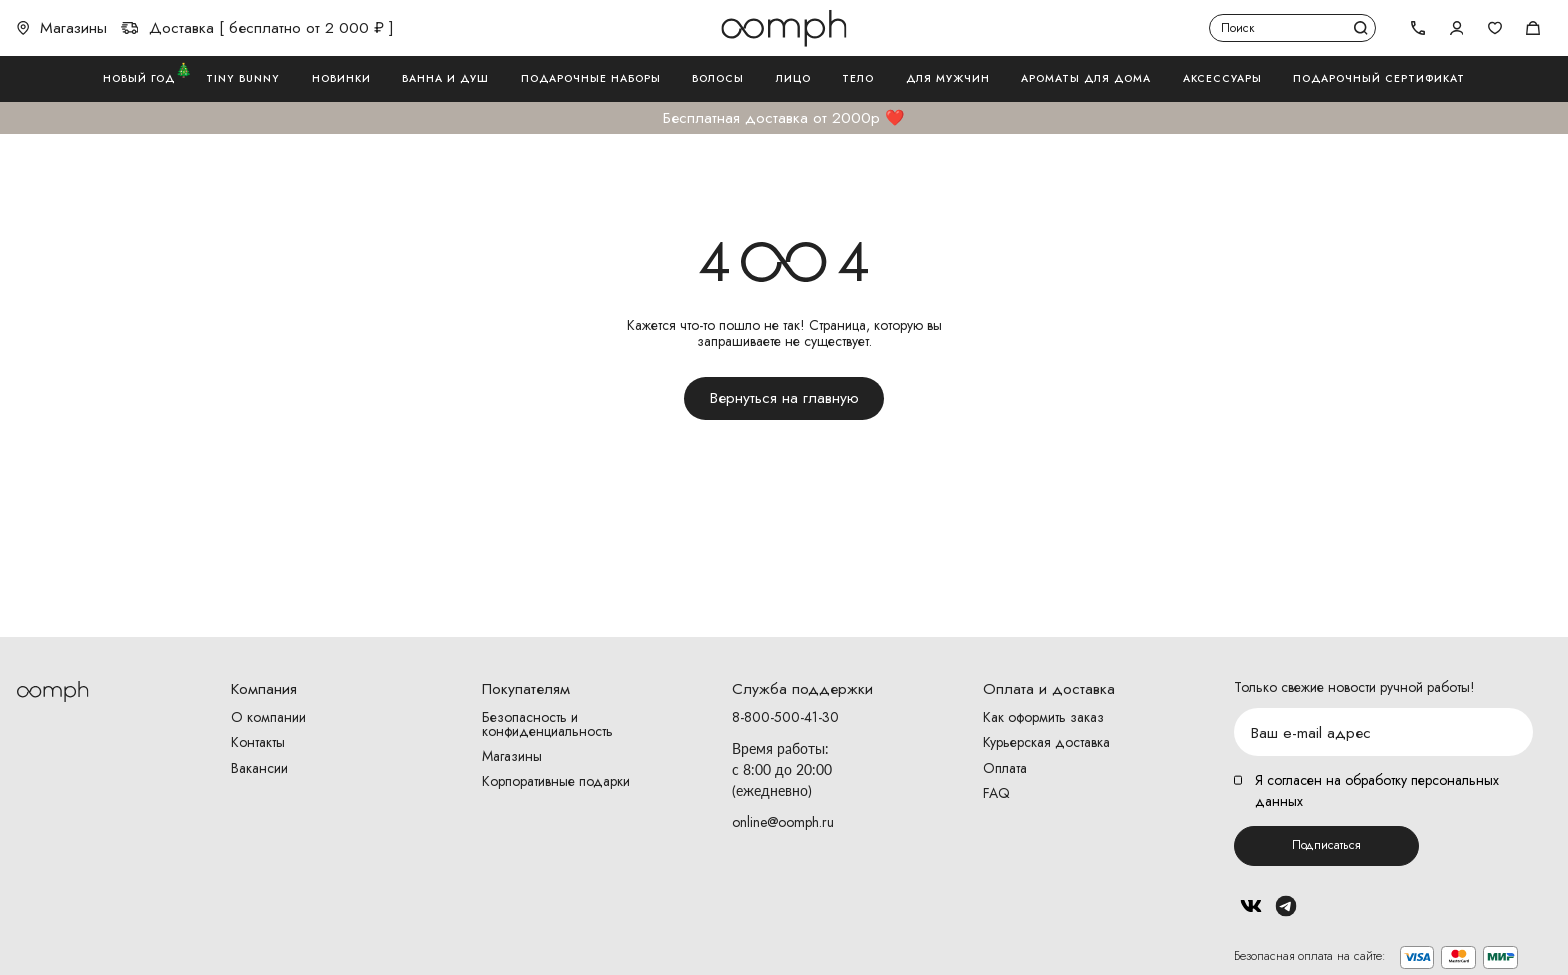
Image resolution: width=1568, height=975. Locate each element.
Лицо (793, 78)
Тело (858, 78)
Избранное (1495, 28)
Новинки (341, 78)
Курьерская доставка (1046, 743)
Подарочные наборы (591, 78)
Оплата (1005, 769)
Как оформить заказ (1043, 718)
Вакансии (259, 769)
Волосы (718, 78)
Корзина (1533, 28)
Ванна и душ (445, 78)
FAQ (996, 794)
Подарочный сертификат (1379, 78)
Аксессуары (1222, 78)
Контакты (258, 743)
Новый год (139, 78)
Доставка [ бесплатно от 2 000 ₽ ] (257, 28)
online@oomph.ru (783, 822)
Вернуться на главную (784, 397)
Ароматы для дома (1086, 78)
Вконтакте (1251, 906)
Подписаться (1326, 845)
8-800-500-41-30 (785, 718)
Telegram (1286, 905)
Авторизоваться (1457, 28)
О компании (268, 718)
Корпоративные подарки (556, 782)
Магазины (62, 28)
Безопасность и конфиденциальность (547, 725)
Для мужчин (948, 78)
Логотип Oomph (783, 28)
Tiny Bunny (243, 78)
